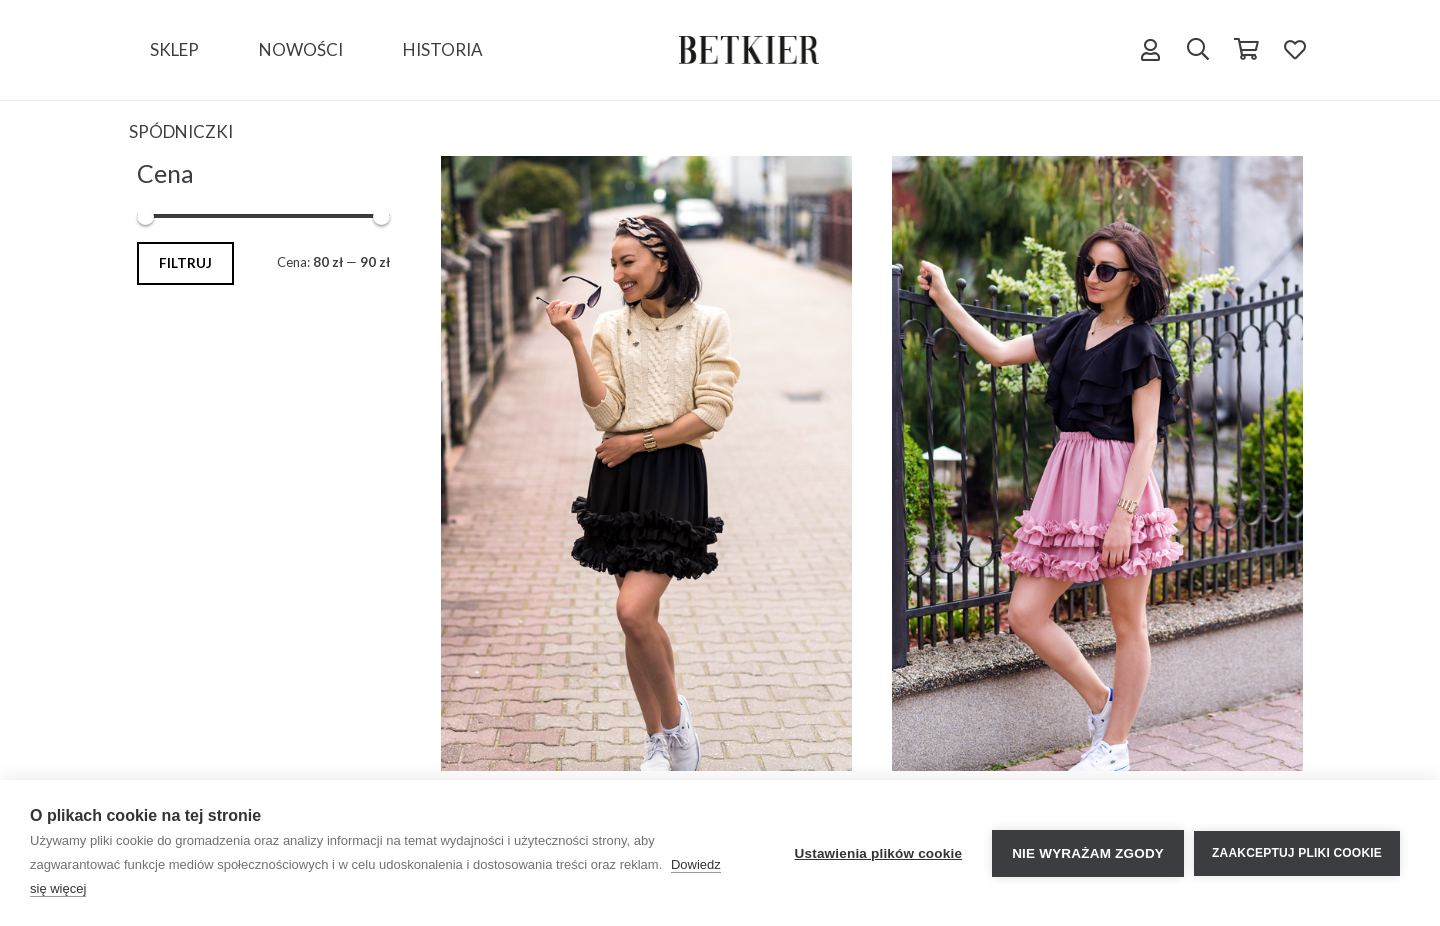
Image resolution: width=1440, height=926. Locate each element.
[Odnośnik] (749, 50)
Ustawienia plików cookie (879, 853)
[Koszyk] (1246, 50)
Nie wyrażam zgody (1088, 853)
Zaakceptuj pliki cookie (1297, 853)
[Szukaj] (1198, 50)
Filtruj (185, 263)
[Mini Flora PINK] (1097, 464)
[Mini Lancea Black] (646, 464)
